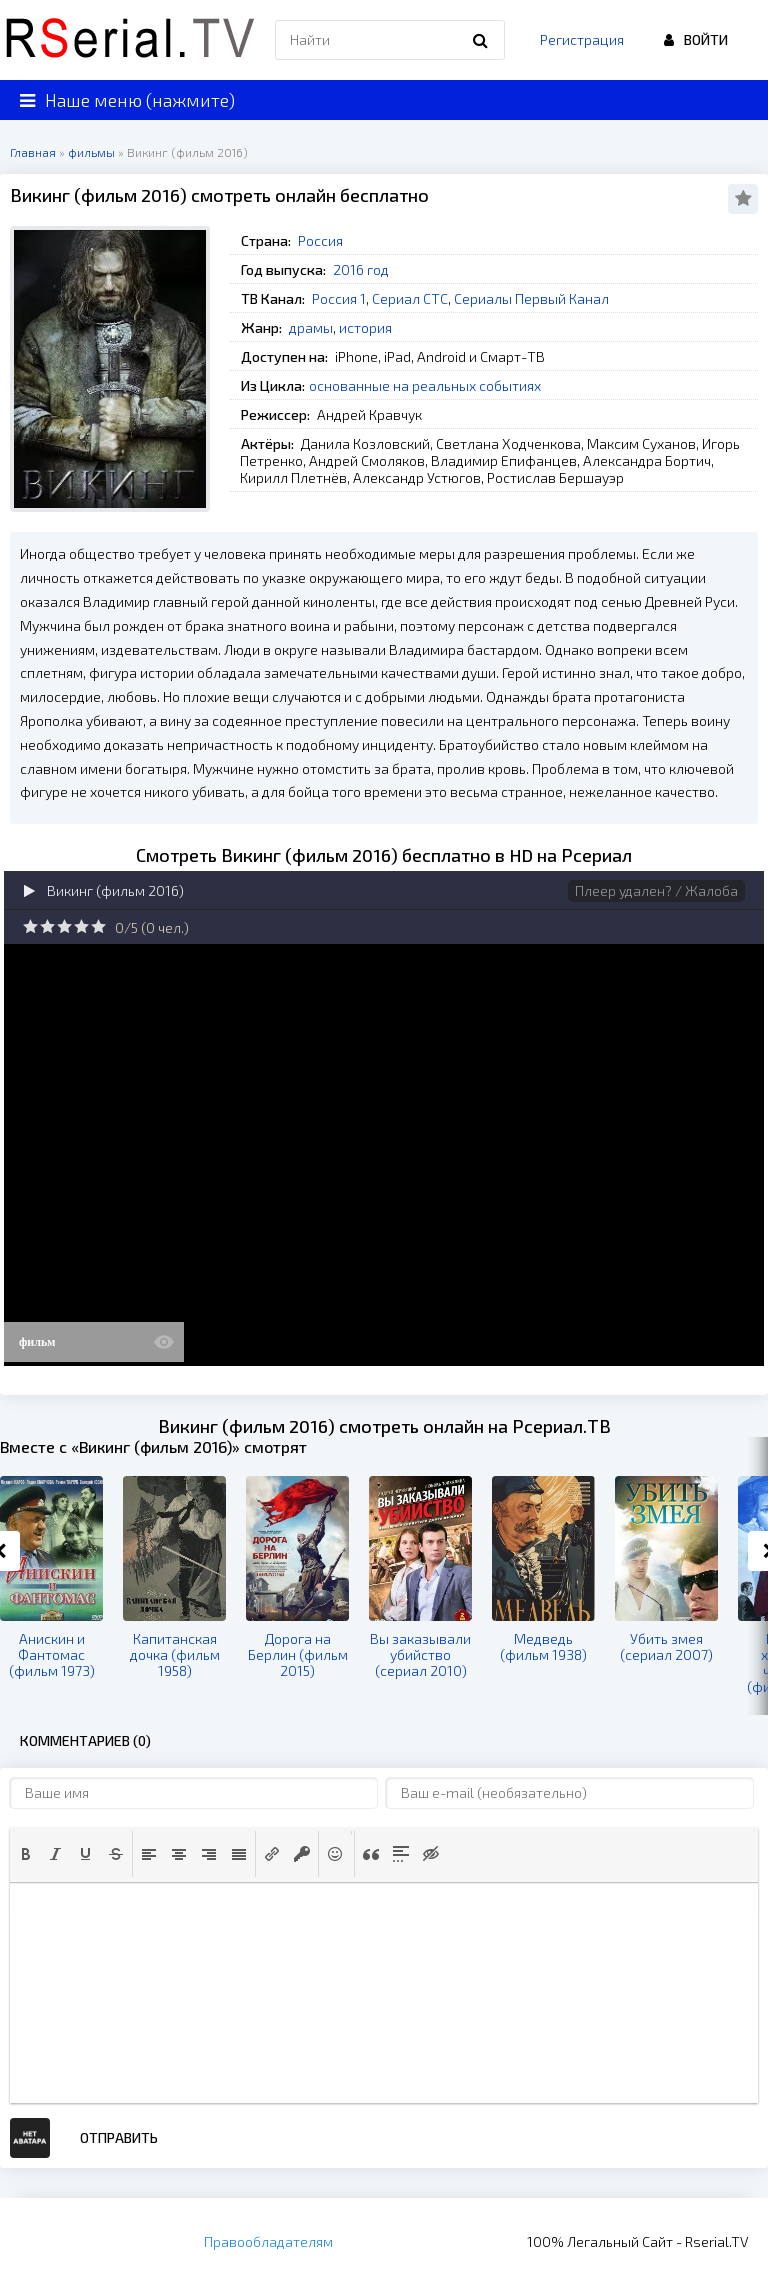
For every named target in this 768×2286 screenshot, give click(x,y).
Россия (320, 240)
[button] (26, 1854)
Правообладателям (268, 2241)
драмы (311, 327)
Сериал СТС (410, 298)
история (365, 327)
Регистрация (582, 39)
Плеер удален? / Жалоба (656, 890)
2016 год (361, 269)
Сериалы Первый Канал (531, 298)
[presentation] (26, 1854)
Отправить (119, 2137)
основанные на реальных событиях (425, 385)
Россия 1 (339, 298)
